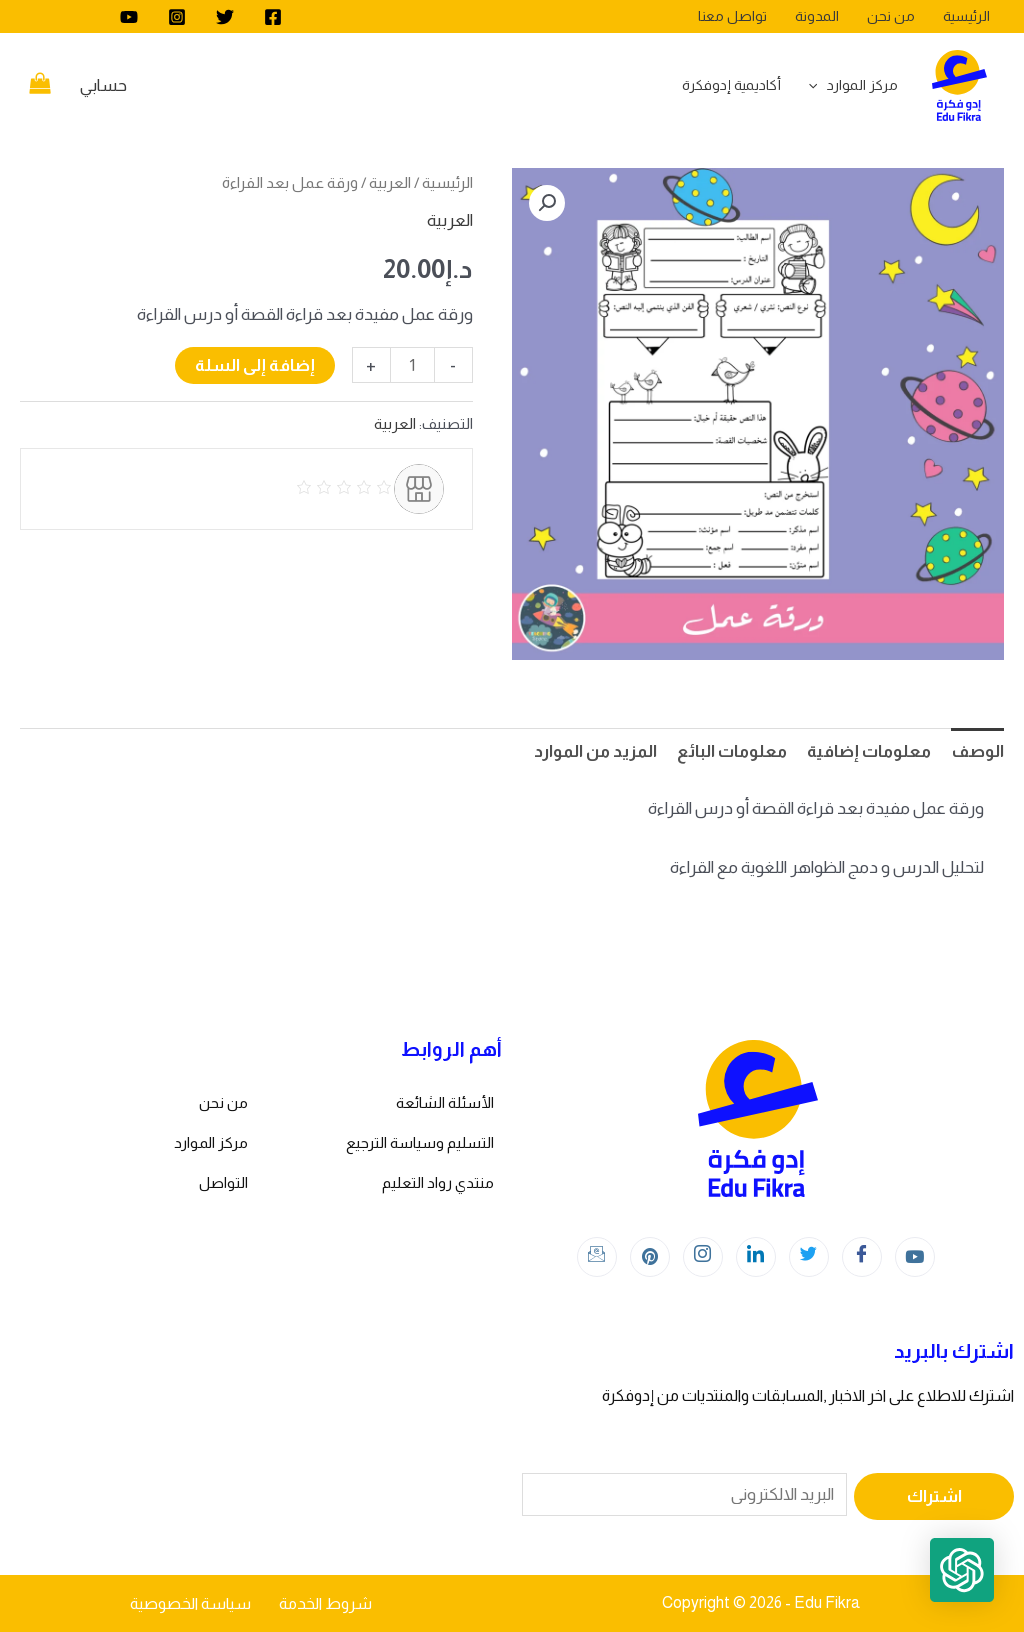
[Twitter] (225, 17)
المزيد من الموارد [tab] (595, 751)
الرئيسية (447, 182)
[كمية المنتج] (412, 365)
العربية (390, 182)
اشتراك (934, 1496)
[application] (818, 85)
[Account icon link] (103, 86)
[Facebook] (273, 17)
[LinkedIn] (756, 1257)
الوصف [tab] (977, 751)
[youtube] (129, 17)
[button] (547, 203)
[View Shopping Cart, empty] (40, 86)
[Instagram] (177, 17)
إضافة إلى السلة (255, 365)
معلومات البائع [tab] (732, 751)
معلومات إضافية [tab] (869, 751)
